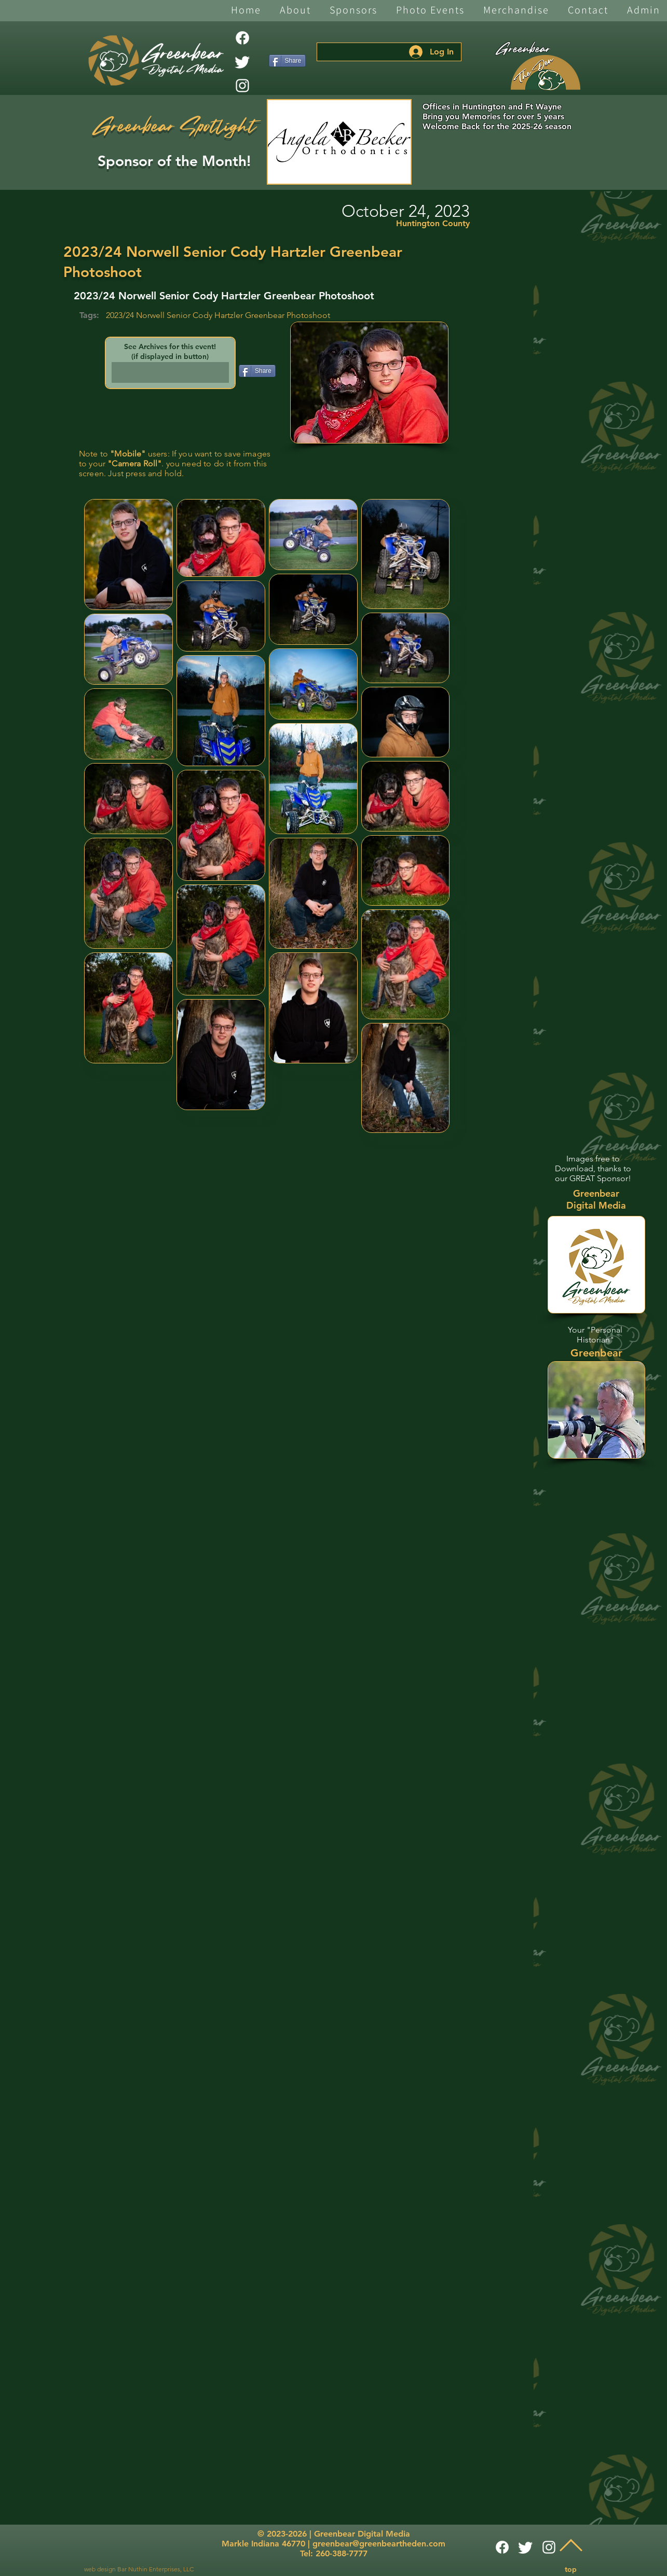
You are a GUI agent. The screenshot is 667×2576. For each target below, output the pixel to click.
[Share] (287, 60)
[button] (295, 10)
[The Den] (545, 72)
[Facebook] (242, 38)
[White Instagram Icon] (242, 85)
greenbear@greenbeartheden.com (378, 2544)
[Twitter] (242, 62)
